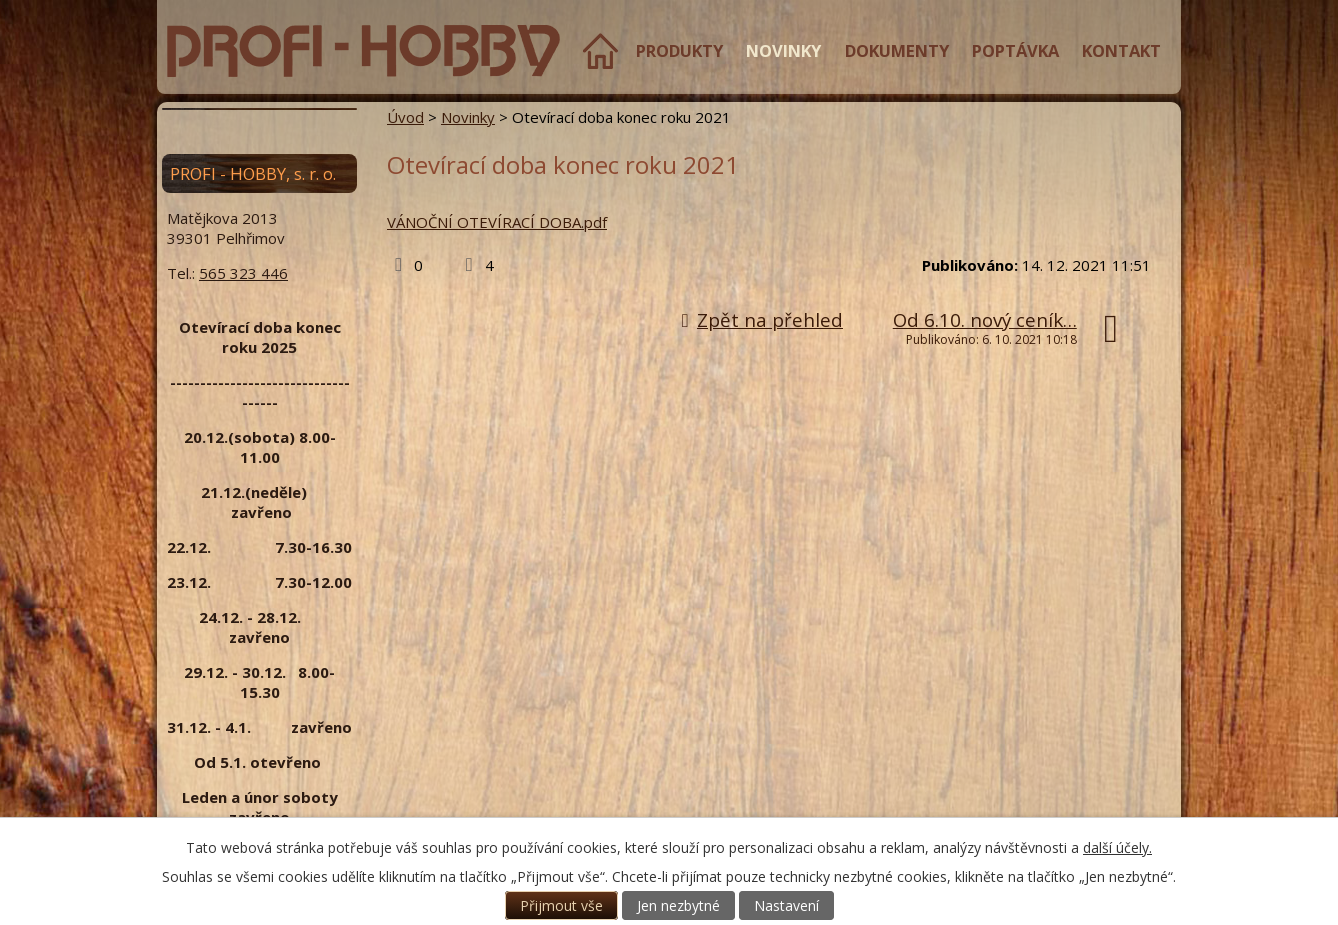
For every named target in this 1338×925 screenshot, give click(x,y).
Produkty (679, 50)
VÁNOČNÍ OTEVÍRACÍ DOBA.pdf (497, 222)
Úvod (600, 51)
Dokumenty (897, 50)
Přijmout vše (561, 905)
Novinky (783, 50)
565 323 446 (243, 273)
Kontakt (1121, 50)
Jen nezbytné (678, 905)
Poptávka (1015, 50)
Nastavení (786, 905)
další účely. (1117, 847)
